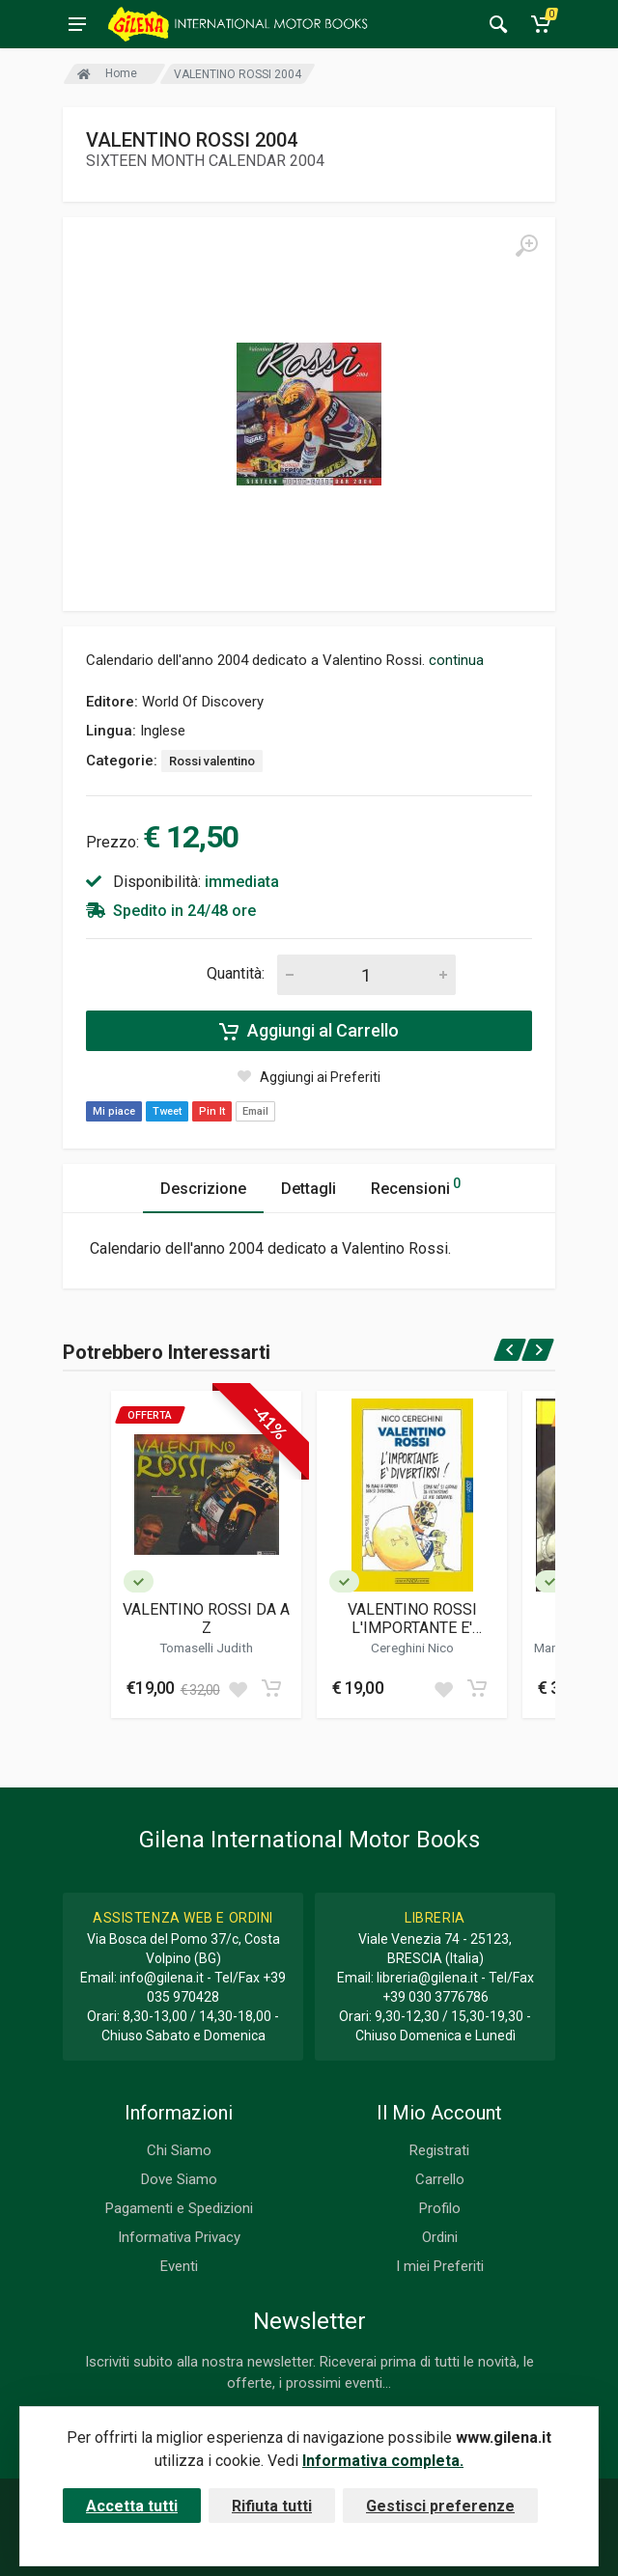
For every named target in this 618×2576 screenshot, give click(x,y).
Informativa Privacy (179, 2237)
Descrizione (203, 1188)
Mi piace (114, 1111)
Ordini (440, 2237)
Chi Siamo (179, 2150)
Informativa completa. (383, 2460)
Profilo (440, 2208)
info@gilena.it (162, 1977)
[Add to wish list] (237, 1688)
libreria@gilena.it (427, 1977)
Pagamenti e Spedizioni (179, 2208)
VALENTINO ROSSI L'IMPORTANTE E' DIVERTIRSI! (412, 1618)
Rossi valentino (212, 761)
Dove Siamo (179, 2179)
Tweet (167, 1111)
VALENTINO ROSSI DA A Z (206, 1618)
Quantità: (236, 973)
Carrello (439, 2179)
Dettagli (308, 1188)
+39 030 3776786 (435, 1997)
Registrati (439, 2150)
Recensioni (416, 1186)
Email (255, 1111)
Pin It (212, 1111)
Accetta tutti (132, 2506)
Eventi (179, 2266)
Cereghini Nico (412, 1647)
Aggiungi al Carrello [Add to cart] (309, 1030)
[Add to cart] (271, 1688)
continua (456, 660)
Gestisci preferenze (440, 2506)
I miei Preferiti (440, 2266)
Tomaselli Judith (206, 1647)
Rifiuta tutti (272, 2506)
